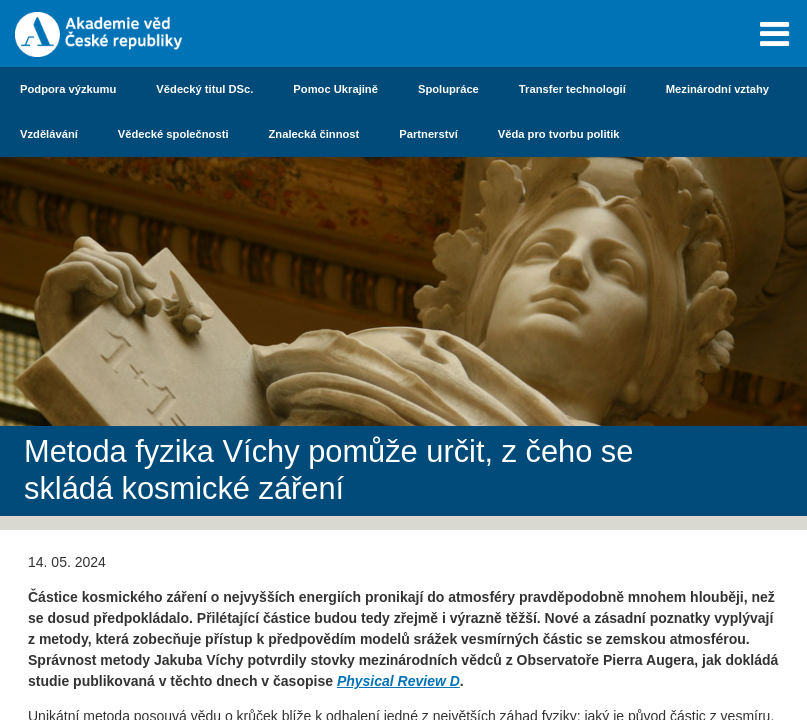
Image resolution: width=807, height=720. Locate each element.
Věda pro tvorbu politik (559, 134)
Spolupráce (448, 89)
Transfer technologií (572, 89)
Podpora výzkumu (68, 89)
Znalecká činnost (314, 134)
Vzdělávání (49, 134)
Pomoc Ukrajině (335, 89)
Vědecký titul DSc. (204, 89)
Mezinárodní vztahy (717, 89)
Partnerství (428, 134)
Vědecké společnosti (173, 134)
